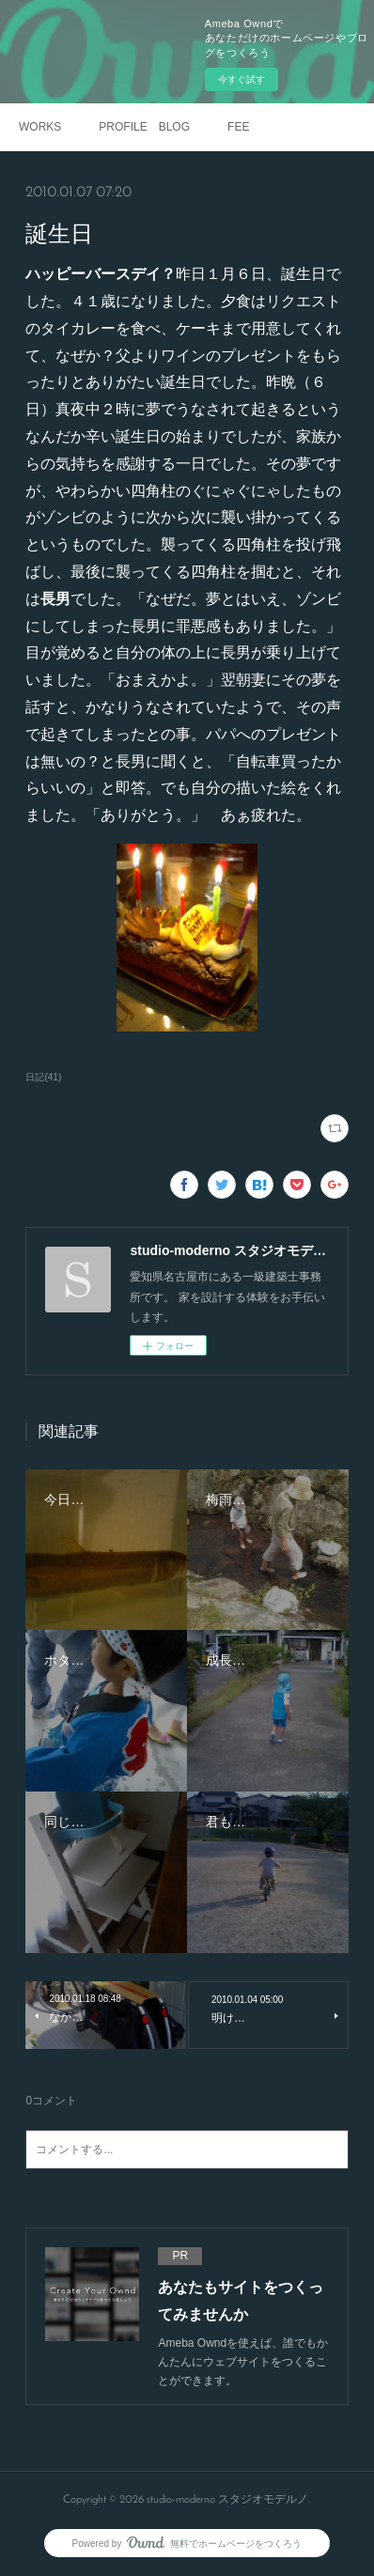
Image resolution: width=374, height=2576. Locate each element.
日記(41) (43, 1077)
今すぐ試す (241, 79)
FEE (238, 126)
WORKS (40, 126)
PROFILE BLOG (144, 126)
